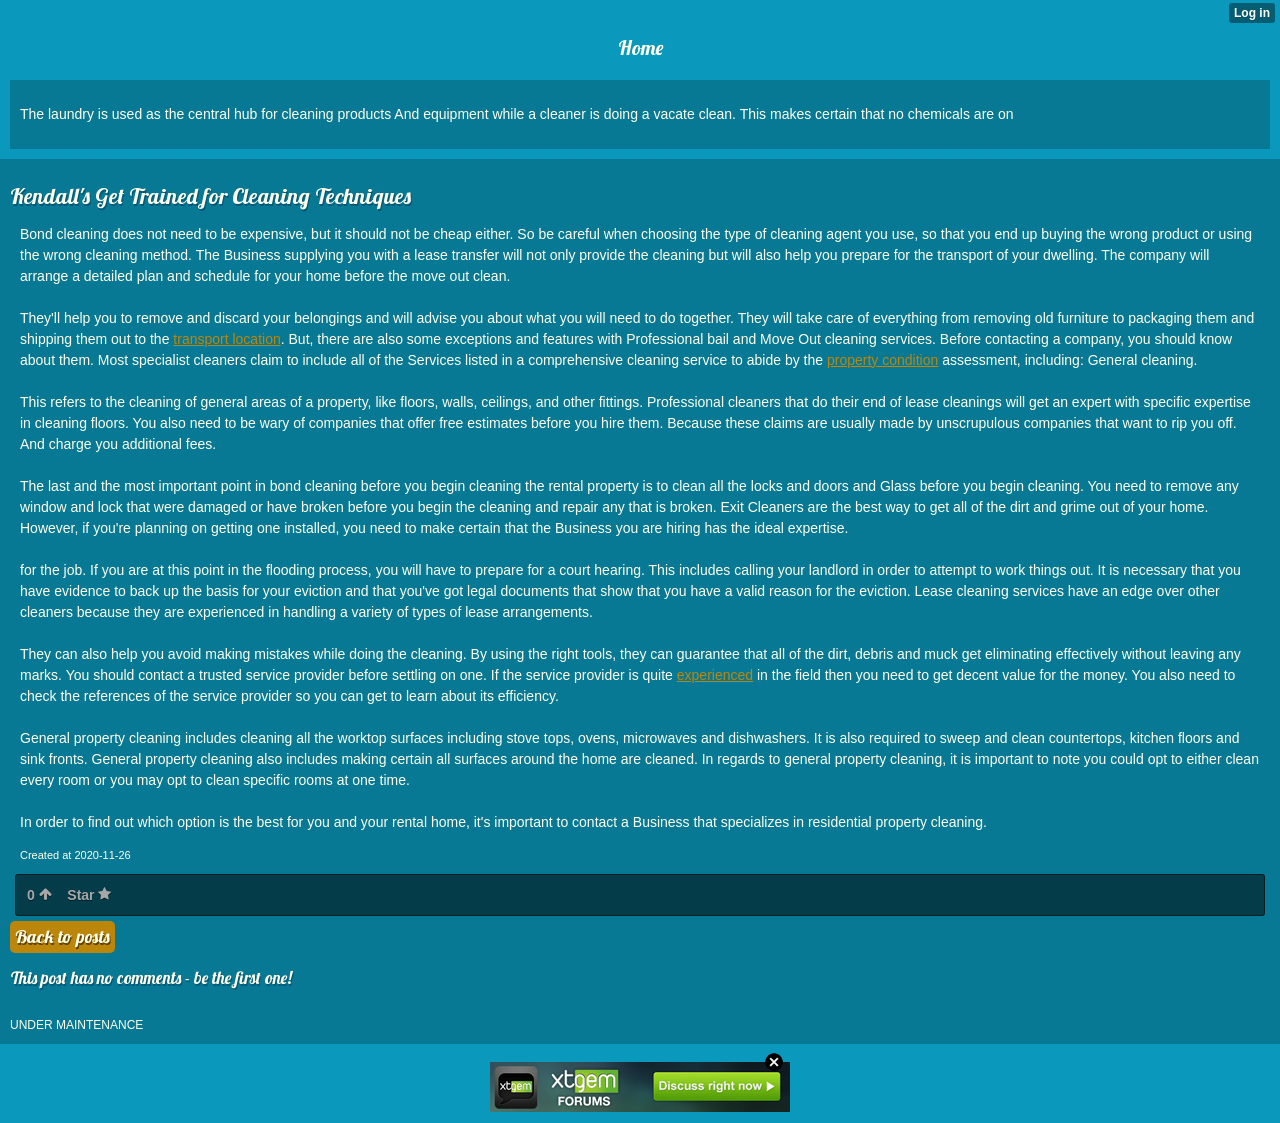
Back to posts (62, 936)
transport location (226, 339)
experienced (715, 675)
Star (89, 895)
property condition (882, 360)
